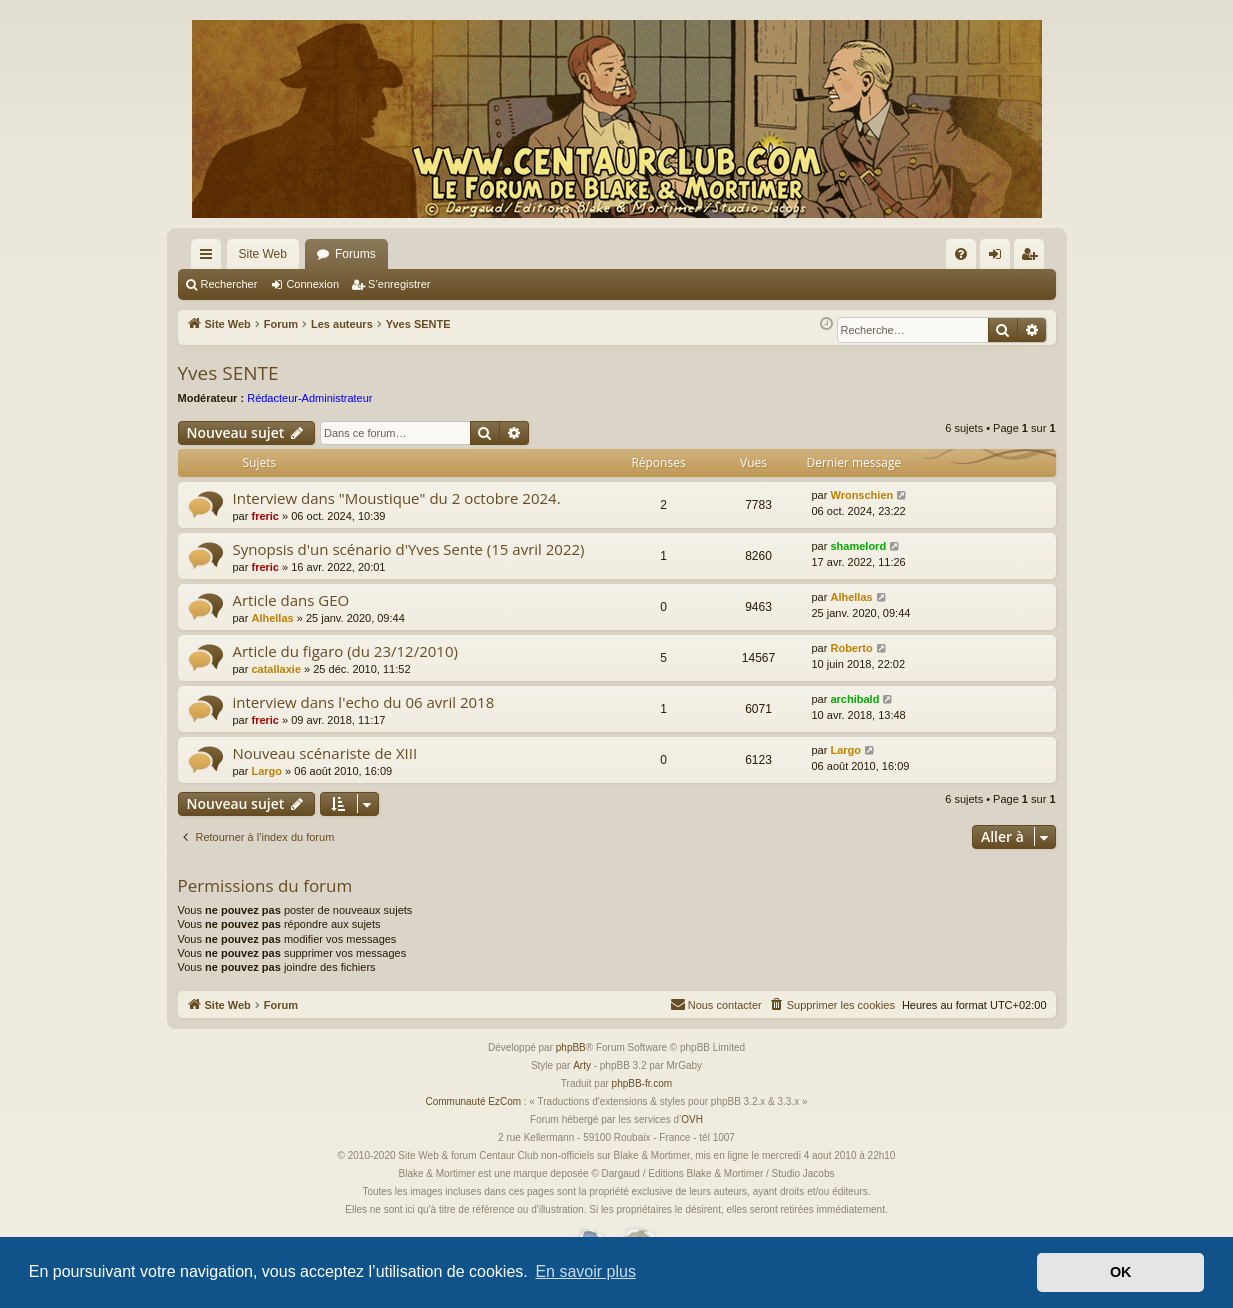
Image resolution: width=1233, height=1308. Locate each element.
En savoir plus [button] (585, 1271)
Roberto (851, 648)
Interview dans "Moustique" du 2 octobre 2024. (397, 498)
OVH (692, 1119)
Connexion (312, 284)
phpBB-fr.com (642, 1083)
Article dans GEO (291, 600)
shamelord (858, 546)
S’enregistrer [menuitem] (1032, 258)
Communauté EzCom (473, 1101)
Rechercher (229, 284)
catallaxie (276, 669)
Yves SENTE (228, 373)
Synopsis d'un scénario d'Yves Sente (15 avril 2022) (409, 549)
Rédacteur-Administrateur (309, 398)
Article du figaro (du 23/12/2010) (345, 651)
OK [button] (1121, 1272)
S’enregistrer (399, 284)
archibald (854, 699)
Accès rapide (210, 258)
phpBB (571, 1047)
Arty (582, 1065)
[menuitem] (961, 254)
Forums (355, 254)
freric (265, 516)
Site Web (263, 254)
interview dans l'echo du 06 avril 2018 (364, 702)
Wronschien (861, 495)
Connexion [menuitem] (998, 258)
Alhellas (272, 618)
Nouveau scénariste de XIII (325, 753)
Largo (266, 771)
